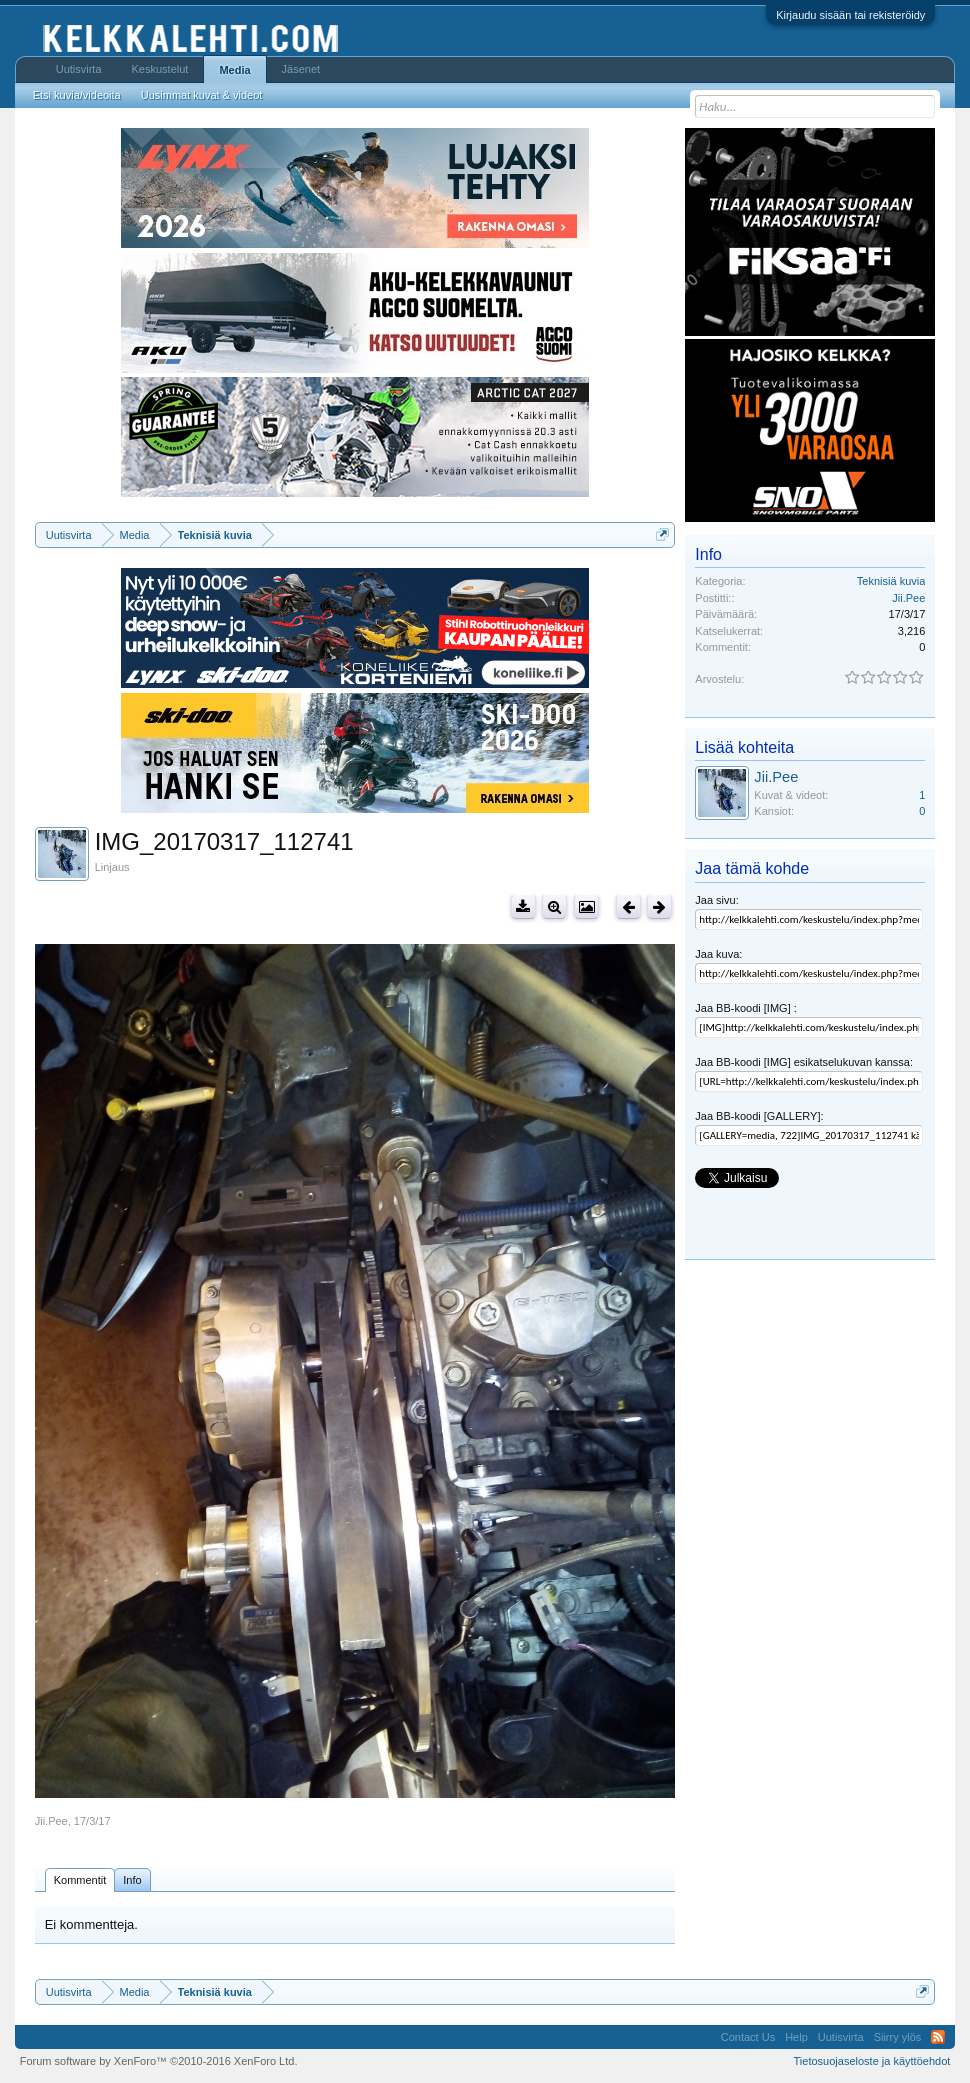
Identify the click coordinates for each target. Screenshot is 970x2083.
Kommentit (80, 1880)
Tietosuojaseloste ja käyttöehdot (872, 2061)
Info (132, 1880)
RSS (938, 2037)
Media (234, 70)
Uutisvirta (79, 69)
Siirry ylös (898, 2037)
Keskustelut (160, 69)
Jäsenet (301, 69)
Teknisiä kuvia (891, 581)
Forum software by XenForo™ (159, 2061)
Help (796, 2037)
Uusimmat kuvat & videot (202, 95)
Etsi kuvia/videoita (77, 95)
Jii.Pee (51, 1821)
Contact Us (748, 2037)
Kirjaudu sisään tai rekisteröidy (850, 15)
